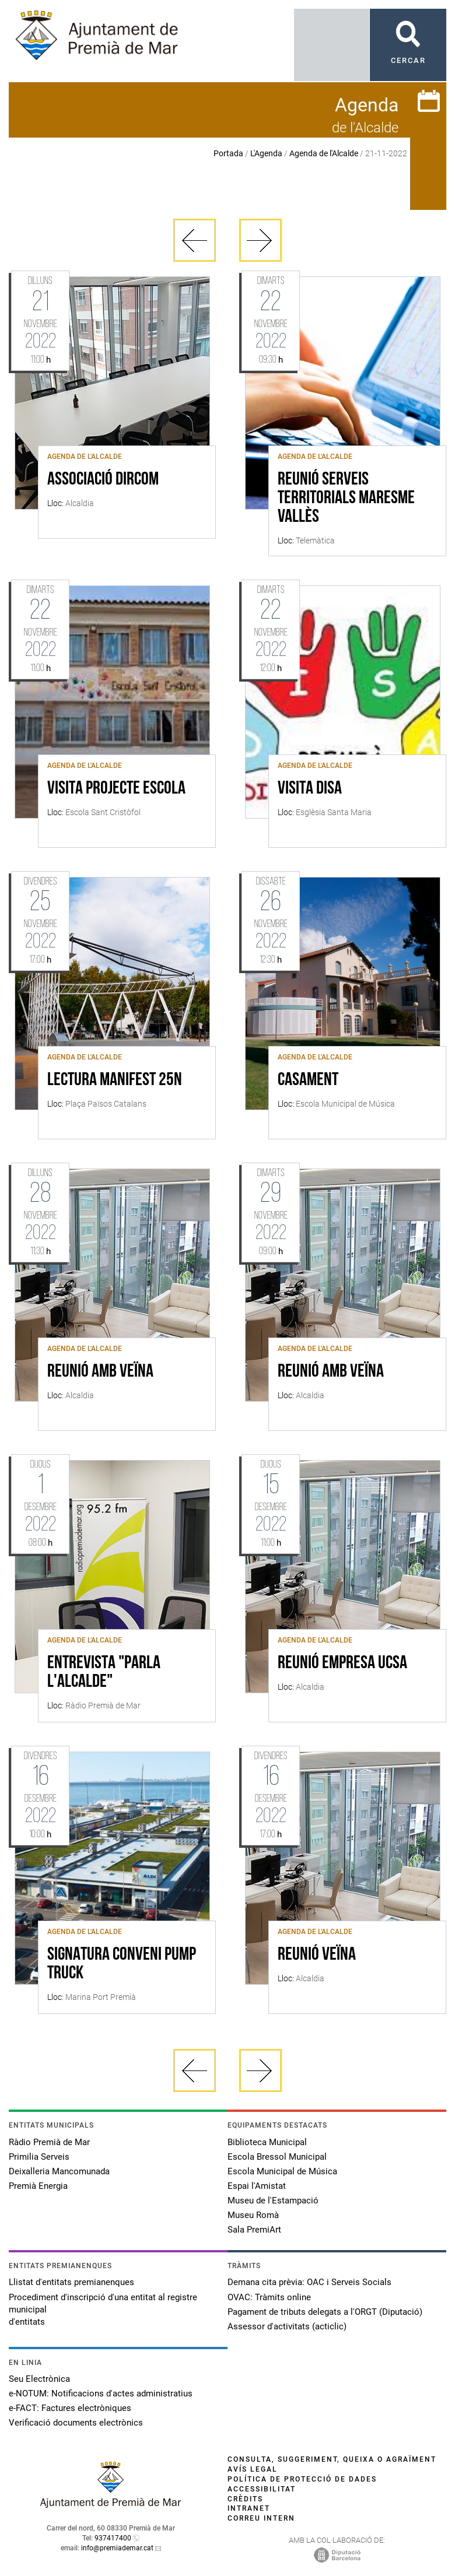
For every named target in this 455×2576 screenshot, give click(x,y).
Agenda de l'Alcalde (323, 153)
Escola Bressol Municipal (277, 2157)
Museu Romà (253, 2215)
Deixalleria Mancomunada (59, 2171)
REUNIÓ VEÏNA (317, 1955)
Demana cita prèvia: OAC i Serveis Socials (309, 2282)
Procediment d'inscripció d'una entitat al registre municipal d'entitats (103, 2309)
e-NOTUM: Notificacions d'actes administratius (100, 2393)
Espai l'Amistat (257, 2186)
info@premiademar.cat (117, 2548)
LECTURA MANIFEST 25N (114, 1080)
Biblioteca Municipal (267, 2142)
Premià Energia (38, 2186)
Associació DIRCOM (103, 480)
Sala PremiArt (254, 2229)
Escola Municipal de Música (282, 2171)
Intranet (249, 2508)
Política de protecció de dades (302, 2479)
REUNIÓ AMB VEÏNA (100, 1372)
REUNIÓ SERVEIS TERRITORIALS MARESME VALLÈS (346, 499)
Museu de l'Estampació (273, 2200)
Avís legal (253, 2469)
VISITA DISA (310, 789)
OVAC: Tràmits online (269, 2297)
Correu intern (261, 2518)
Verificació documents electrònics (76, 2422)
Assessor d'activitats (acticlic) (287, 2326)
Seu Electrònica (39, 2379)
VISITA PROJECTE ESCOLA (116, 789)
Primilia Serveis (39, 2157)
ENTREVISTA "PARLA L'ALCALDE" (103, 1672)
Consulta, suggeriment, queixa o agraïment (332, 2459)
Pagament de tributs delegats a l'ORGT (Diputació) (325, 2312)
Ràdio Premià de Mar (49, 2142)
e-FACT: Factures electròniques (70, 2408)
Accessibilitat (262, 2489)
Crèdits (245, 2499)
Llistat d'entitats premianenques (71, 2282)
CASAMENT (308, 1080)
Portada (228, 153)
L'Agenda (266, 153)
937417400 (112, 2538)
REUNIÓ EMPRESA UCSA (342, 1663)
